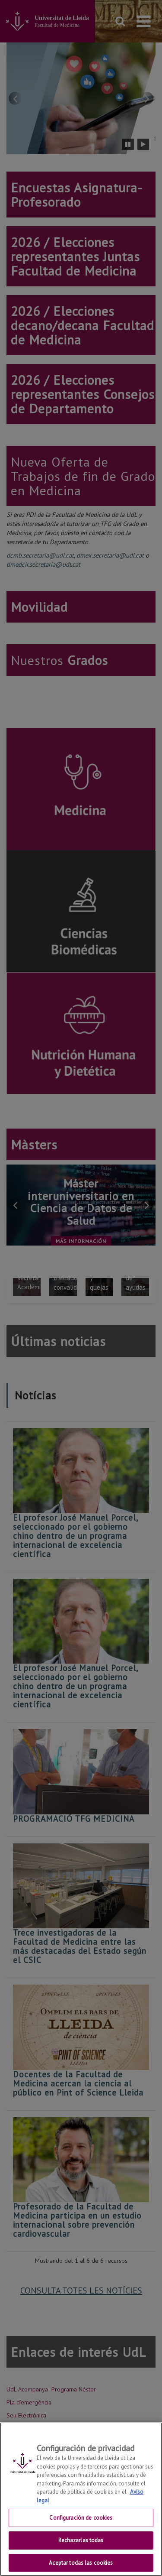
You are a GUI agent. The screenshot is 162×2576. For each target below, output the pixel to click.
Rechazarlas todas (80, 2550)
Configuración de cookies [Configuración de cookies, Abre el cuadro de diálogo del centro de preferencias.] (80, 2527)
